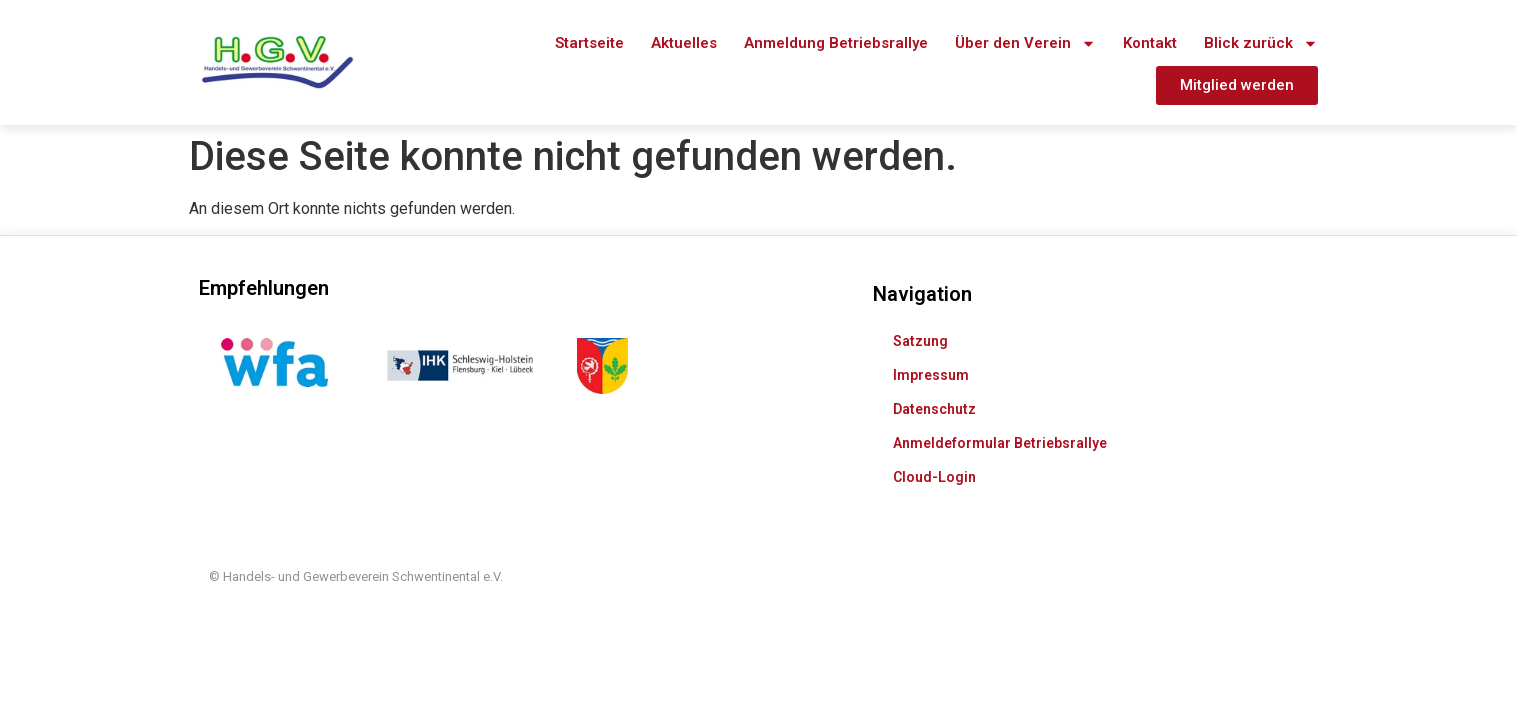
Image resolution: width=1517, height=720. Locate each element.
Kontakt (1150, 43)
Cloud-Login (934, 452)
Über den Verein (1025, 43)
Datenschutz (934, 384)
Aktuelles (684, 43)
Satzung (920, 316)
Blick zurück (1261, 43)
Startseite (589, 43)
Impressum (931, 350)
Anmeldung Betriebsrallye (836, 43)
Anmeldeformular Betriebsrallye (1000, 418)
